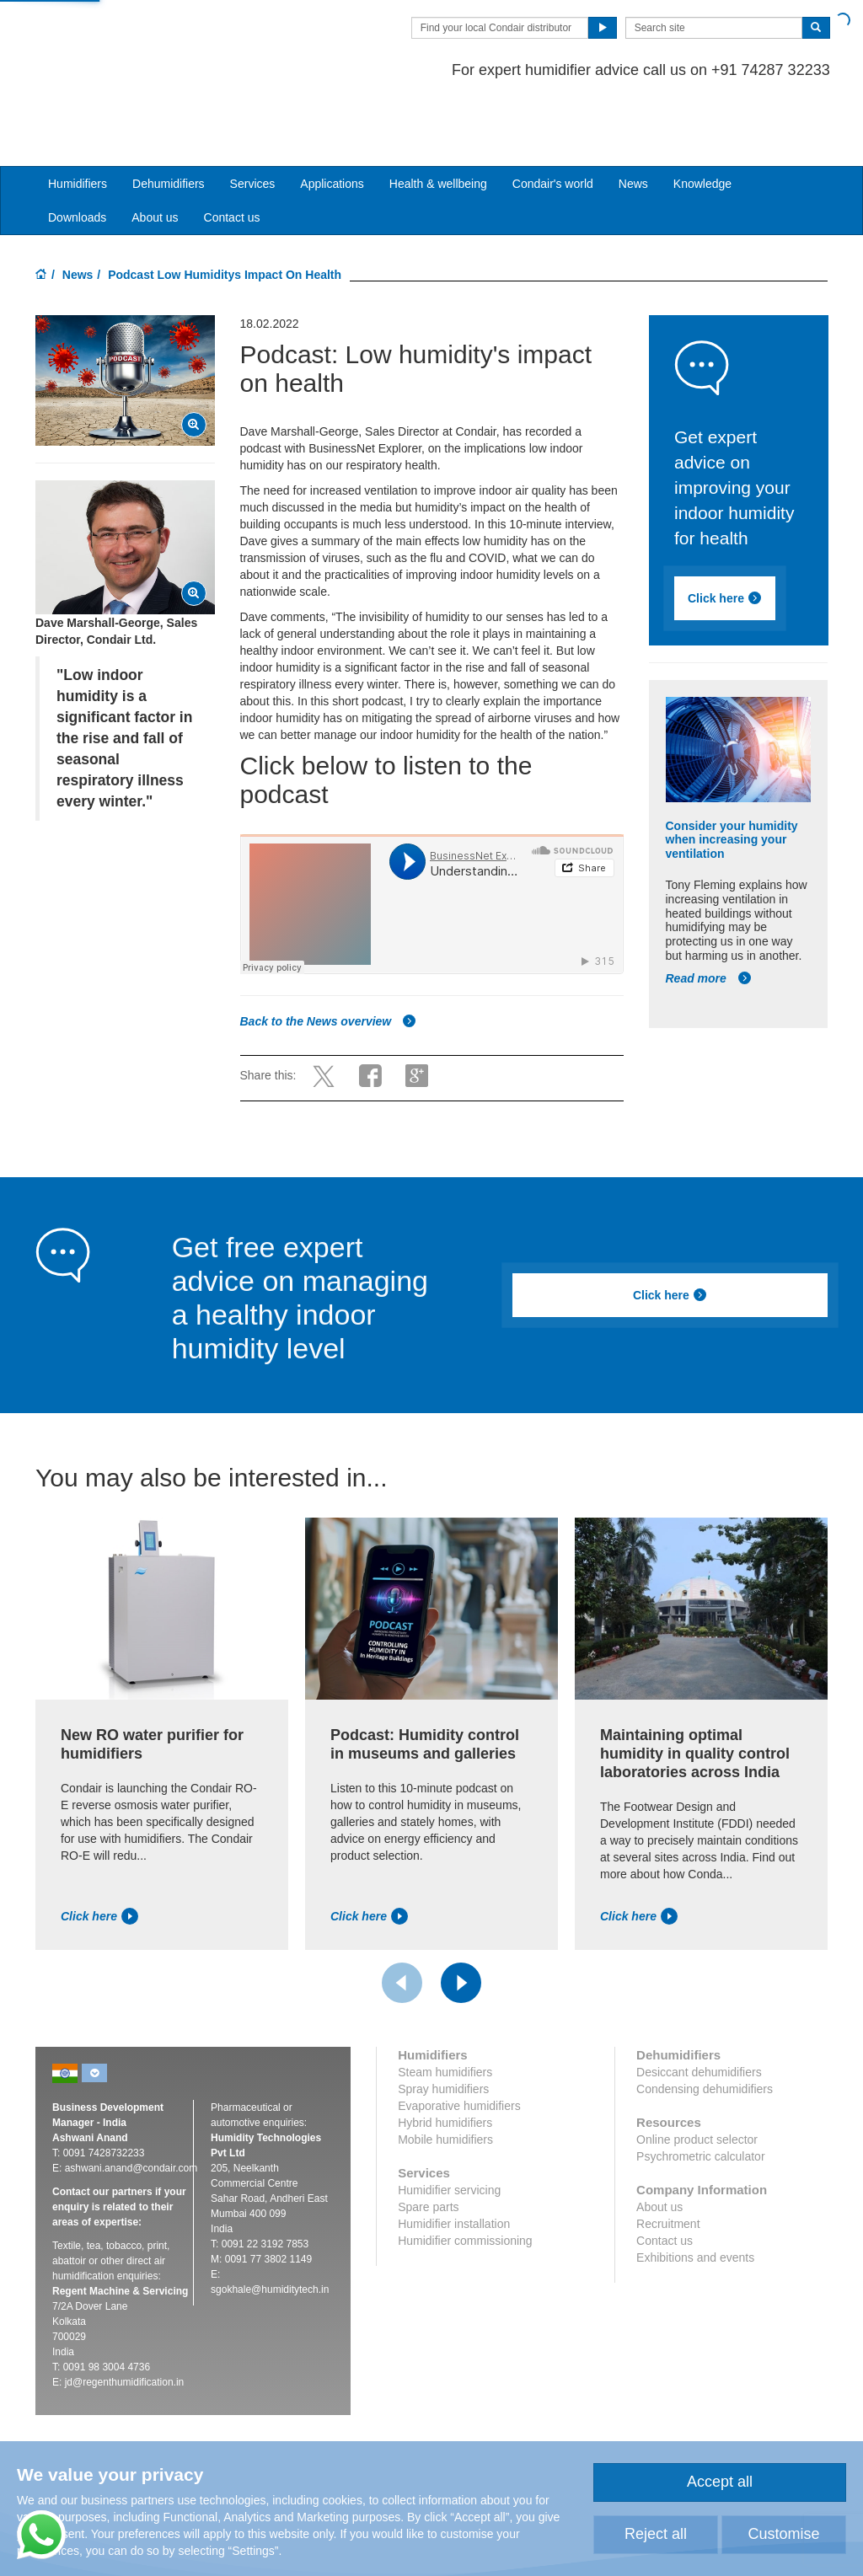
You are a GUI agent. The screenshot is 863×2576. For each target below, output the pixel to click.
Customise (783, 2533)
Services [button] (253, 119)
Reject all (655, 2533)
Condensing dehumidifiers (704, 2024)
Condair (132, 38)
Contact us (232, 152)
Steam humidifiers (445, 2007)
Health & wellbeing (438, 119)
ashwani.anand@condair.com (131, 2103)
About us (154, 152)
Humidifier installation (454, 2159)
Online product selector (697, 2074)
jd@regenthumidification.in (125, 2317)
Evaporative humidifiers (459, 2041)
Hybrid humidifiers (445, 2058)
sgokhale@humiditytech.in (270, 2225)
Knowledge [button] (702, 119)
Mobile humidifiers (445, 2074)
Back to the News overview (328, 956)
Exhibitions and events (695, 2192)
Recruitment (668, 2159)
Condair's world (552, 119)
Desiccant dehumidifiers (699, 2007)
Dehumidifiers (168, 119)
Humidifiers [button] (77, 119)
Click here (725, 533)
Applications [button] (332, 119)
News (633, 119)
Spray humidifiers (443, 2024)
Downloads (77, 152)
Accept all (720, 2481)
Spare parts (428, 2142)
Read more (709, 913)
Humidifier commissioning (465, 2175)
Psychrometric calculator (700, 2091)
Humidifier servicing (449, 2125)
